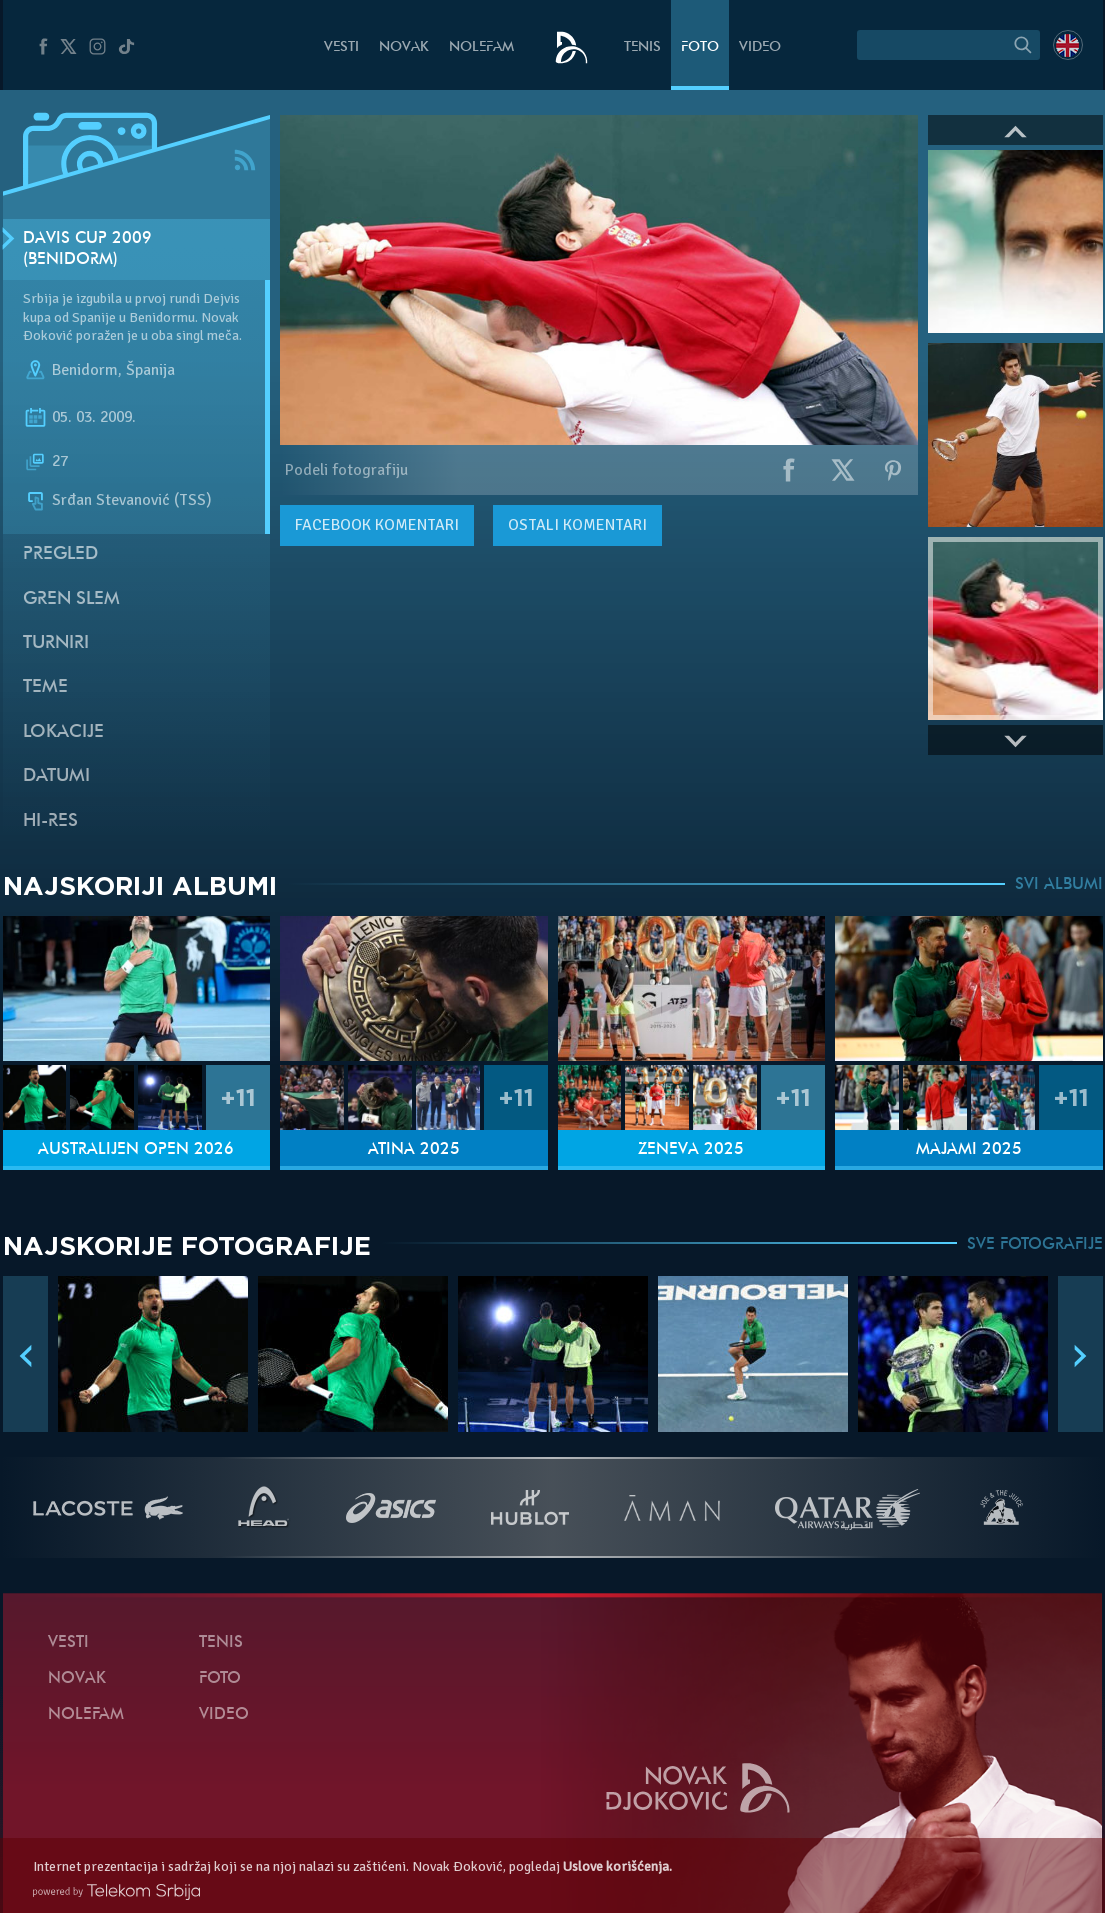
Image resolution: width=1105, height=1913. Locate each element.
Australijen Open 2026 (136, 1150)
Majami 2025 (969, 1150)
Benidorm (85, 370)
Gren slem (71, 599)
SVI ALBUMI (1059, 885)
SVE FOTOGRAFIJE (1035, 1245)
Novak (404, 47)
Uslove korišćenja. (617, 1866)
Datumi (56, 776)
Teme (45, 687)
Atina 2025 (414, 1150)
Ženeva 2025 (691, 1150)
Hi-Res (50, 821)
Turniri (56, 643)
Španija (150, 370)
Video (760, 47)
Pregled (60, 554)
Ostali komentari (577, 525)
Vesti (341, 47)
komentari (377, 525)
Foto (700, 47)
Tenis (642, 47)
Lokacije (63, 732)
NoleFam (481, 47)
